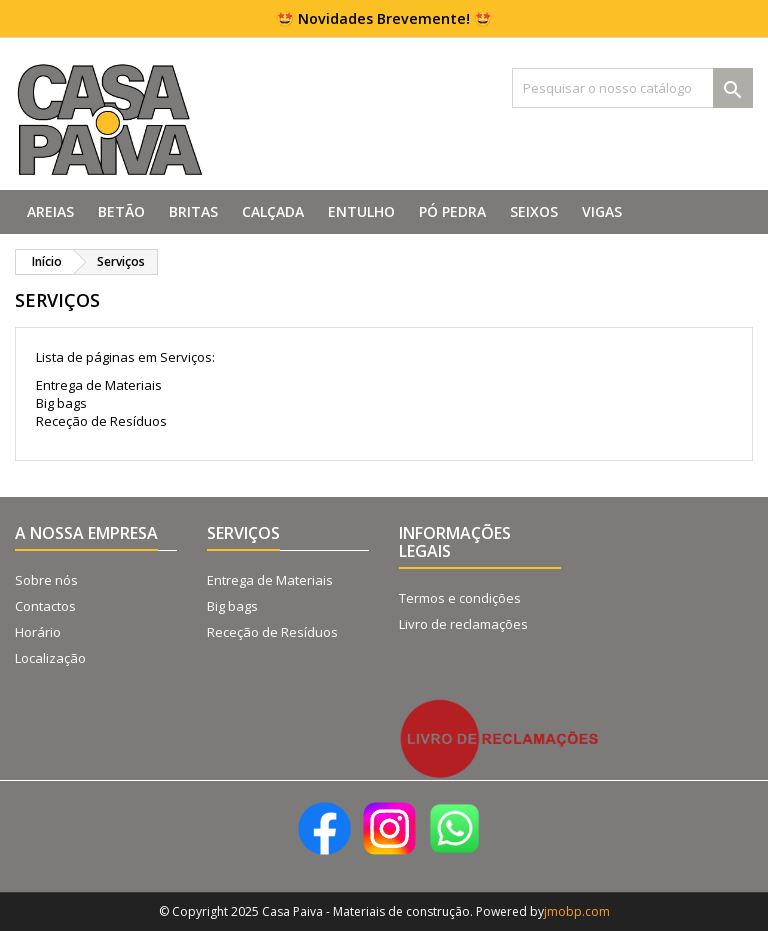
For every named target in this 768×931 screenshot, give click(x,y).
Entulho (361, 211)
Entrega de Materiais (99, 385)
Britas (193, 211)
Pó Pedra (452, 211)
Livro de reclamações (463, 624)
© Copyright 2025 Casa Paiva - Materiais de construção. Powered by (351, 911)
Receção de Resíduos (101, 421)
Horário (38, 632)
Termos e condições (460, 598)
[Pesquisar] (632, 88)
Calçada (273, 211)
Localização (50, 658)
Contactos (45, 606)
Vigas (602, 211)
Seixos (534, 211)
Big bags (61, 403)
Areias (50, 211)
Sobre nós (46, 580)
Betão (121, 211)
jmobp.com (577, 911)
